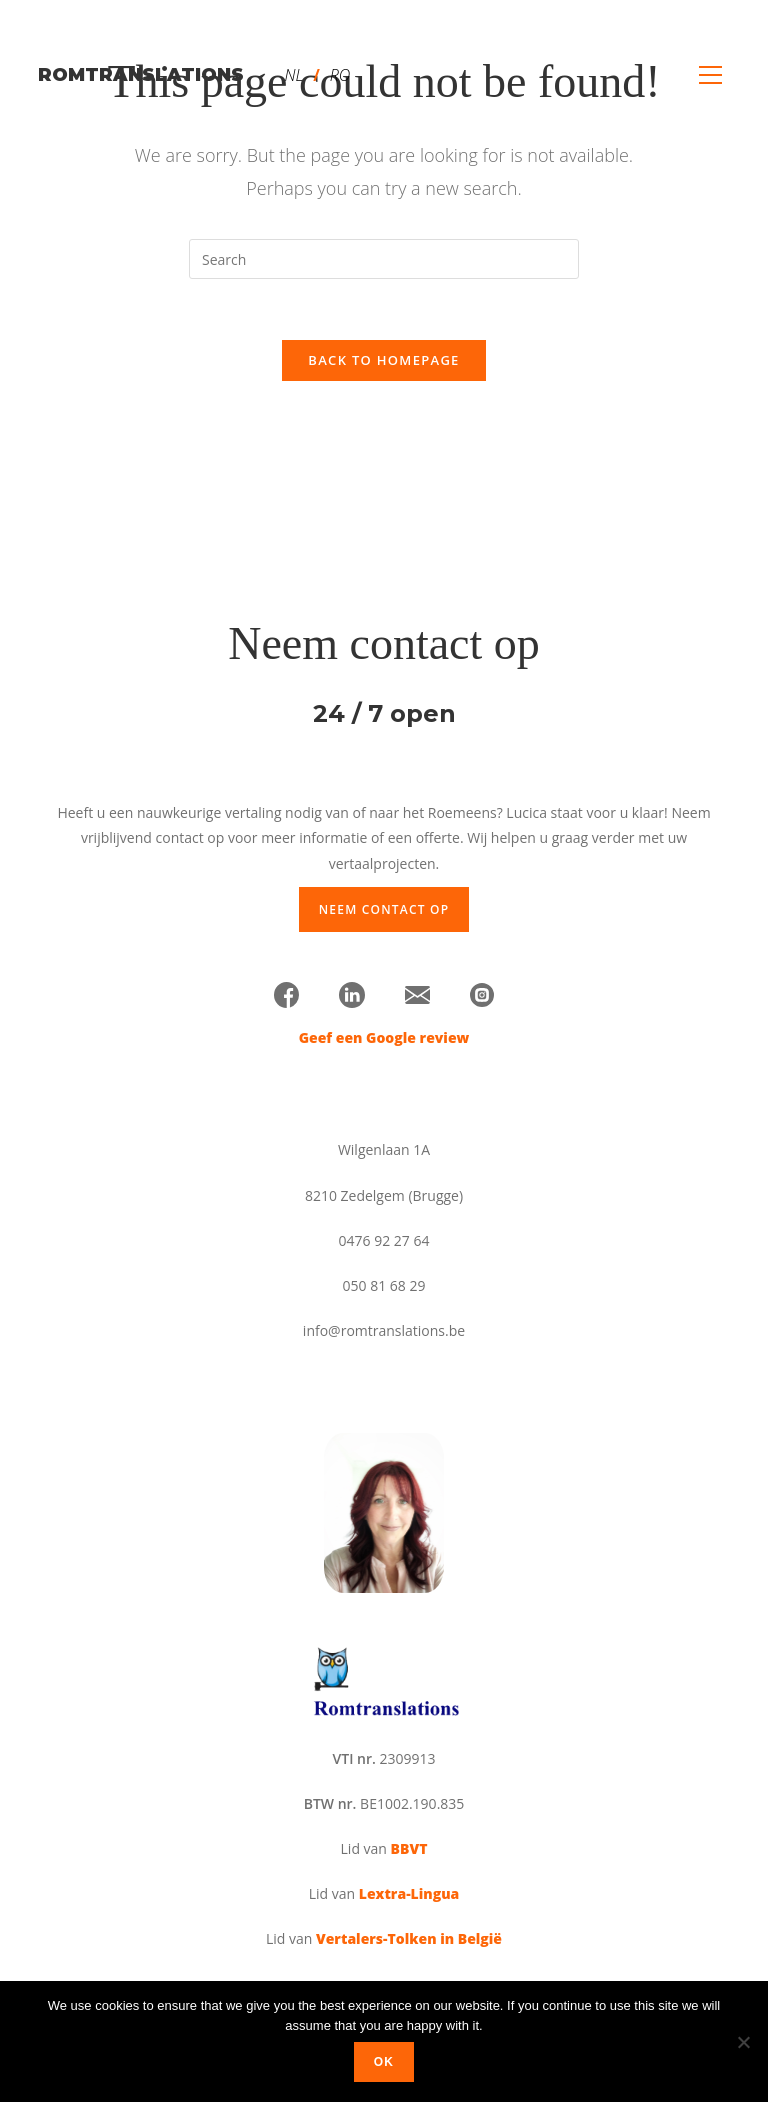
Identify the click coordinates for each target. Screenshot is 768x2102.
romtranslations (141, 75)
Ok (384, 2062)
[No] (743, 2042)
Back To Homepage (383, 360)
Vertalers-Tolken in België (409, 1938)
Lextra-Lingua (409, 1893)
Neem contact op (384, 909)
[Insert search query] (384, 259)
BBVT (409, 1848)
